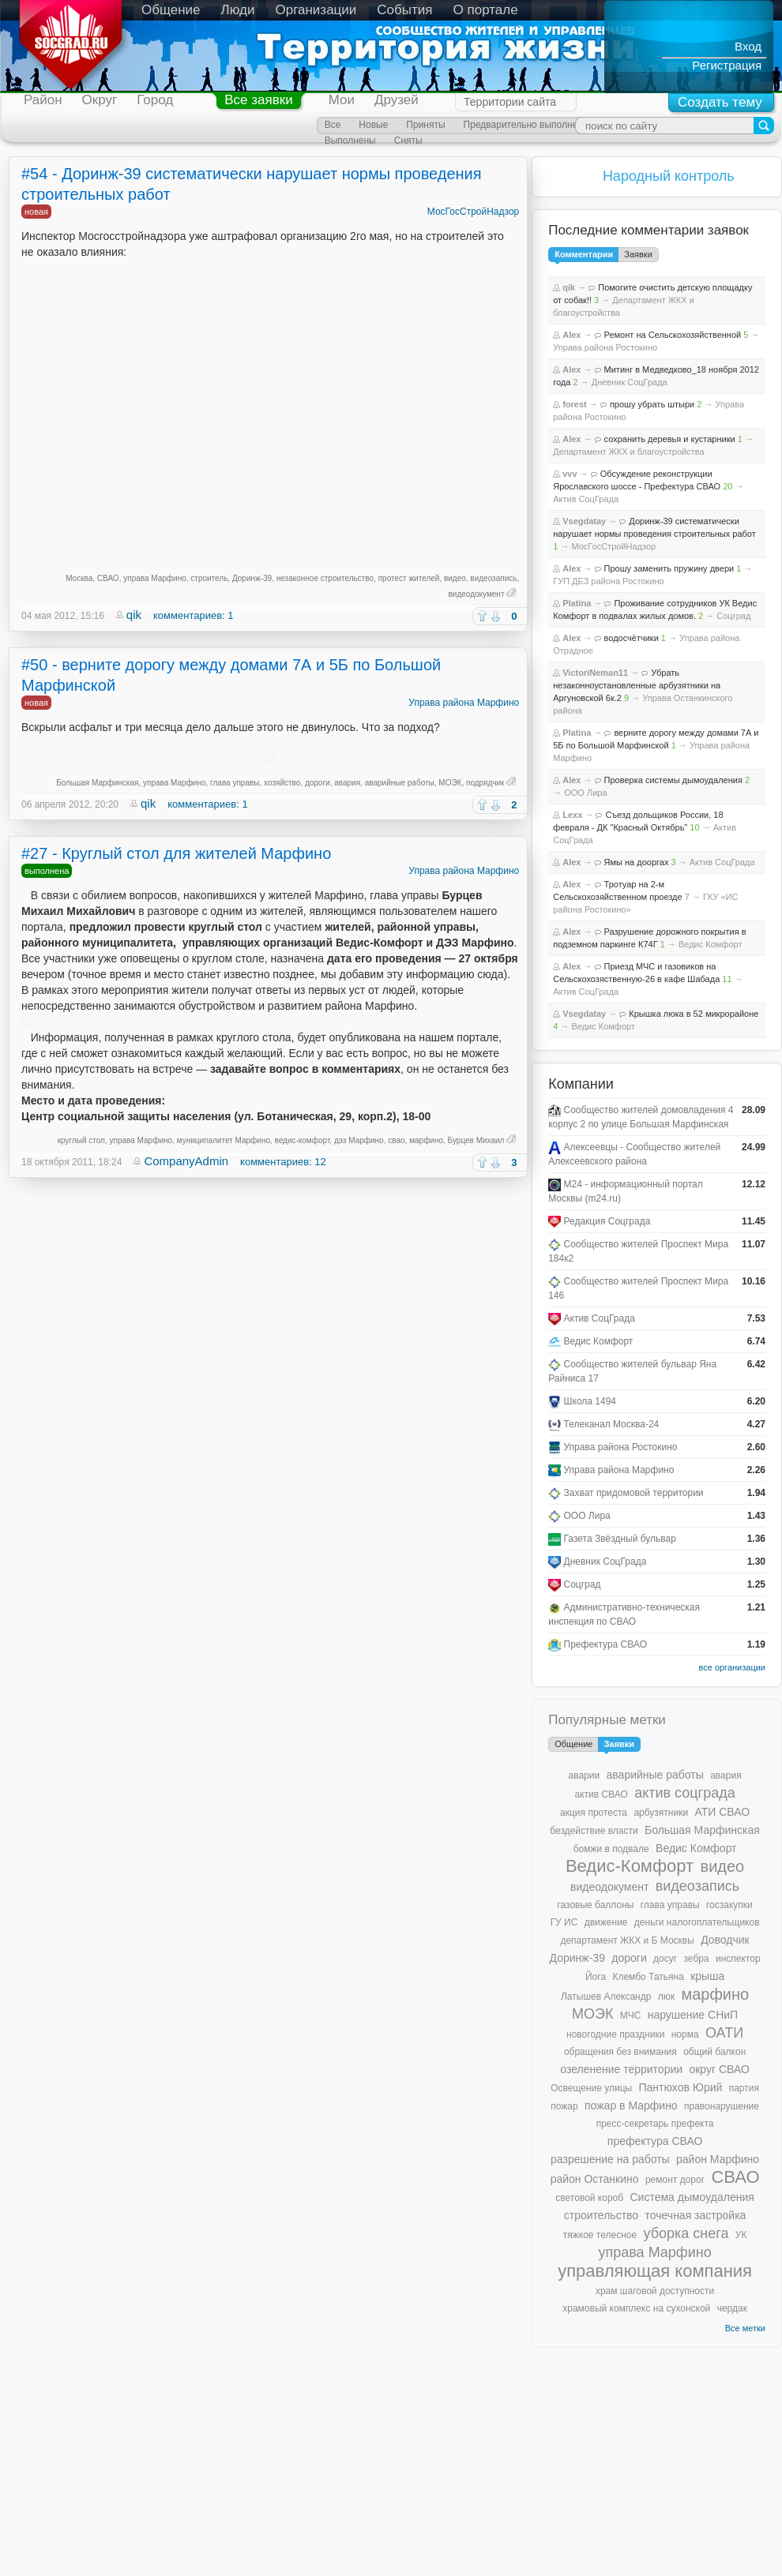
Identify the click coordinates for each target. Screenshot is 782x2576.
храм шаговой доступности (655, 2291)
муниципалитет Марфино (223, 1140)
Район (43, 99)
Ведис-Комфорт (630, 1866)
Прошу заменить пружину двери (669, 568)
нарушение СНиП (693, 2014)
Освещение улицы (591, 2088)
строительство (601, 2215)
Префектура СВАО (605, 1644)
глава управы (234, 782)
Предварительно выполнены (527, 124)
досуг (665, 1958)
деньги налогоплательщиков (697, 1922)
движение (606, 1922)
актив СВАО (600, 1794)
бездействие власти (593, 1830)
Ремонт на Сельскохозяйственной (673, 334)
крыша (707, 1976)
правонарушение (721, 2106)
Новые (373, 124)
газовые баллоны (595, 1904)
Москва (79, 578)
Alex (571, 334)
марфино (426, 1140)
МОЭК (449, 782)
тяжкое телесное (600, 2234)
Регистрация (726, 65)
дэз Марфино (359, 1140)
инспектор (738, 1958)
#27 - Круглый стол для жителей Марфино (176, 853)
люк (666, 1996)
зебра (696, 1958)
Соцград (733, 616)
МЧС (630, 2015)
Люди (238, 9)
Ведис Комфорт (711, 944)
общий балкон (714, 2051)
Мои (342, 99)
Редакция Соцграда (607, 1221)
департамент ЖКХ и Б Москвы (627, 1940)
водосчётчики (631, 638)
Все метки (745, 2328)
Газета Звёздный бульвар (620, 1538)
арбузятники (660, 1812)
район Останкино (595, 2179)
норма (685, 2034)
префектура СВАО (655, 2141)
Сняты (408, 140)
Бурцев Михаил (476, 1140)
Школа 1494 (590, 1401)
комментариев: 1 (193, 615)
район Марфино (717, 2159)
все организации (731, 1667)
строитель (208, 578)
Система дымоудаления (692, 2197)
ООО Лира (585, 792)
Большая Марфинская (97, 782)
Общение (171, 9)
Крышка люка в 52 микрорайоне (693, 1013)
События (404, 9)
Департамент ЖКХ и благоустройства (628, 451)
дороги (317, 782)
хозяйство (282, 782)
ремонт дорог (675, 2179)
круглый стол (81, 1140)
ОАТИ (724, 2033)
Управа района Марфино (463, 702)
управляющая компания (655, 2271)
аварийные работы (399, 782)
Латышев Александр (606, 1996)
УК (741, 2234)
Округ (100, 99)
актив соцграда (684, 1793)
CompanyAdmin (186, 1161)
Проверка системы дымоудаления (673, 780)
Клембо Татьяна (647, 1976)
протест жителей (409, 578)
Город (155, 99)
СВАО (108, 578)
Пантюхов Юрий (680, 2087)
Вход (748, 46)
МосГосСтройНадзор (473, 211)
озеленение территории (621, 2069)
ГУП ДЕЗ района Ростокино (608, 581)
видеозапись (493, 578)
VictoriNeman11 (595, 672)
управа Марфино (154, 578)
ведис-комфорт (302, 1140)
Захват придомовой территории (634, 1492)
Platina (576, 603)
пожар (564, 2106)
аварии (584, 1775)
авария (347, 782)
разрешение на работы (610, 2159)
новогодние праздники (615, 2034)
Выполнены (350, 140)
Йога (595, 1976)
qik (133, 614)
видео (455, 578)
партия (744, 2088)
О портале (485, 9)
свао (396, 1140)
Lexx (572, 814)
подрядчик (485, 782)
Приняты (425, 124)
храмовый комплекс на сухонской (636, 2308)
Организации (316, 9)
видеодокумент (477, 594)
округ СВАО (719, 2069)
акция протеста (593, 1812)
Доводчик (725, 1939)
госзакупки (729, 1904)
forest (574, 404)
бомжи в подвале (611, 1848)
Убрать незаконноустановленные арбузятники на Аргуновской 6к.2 (636, 685)
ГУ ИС (564, 1922)
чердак (732, 2308)
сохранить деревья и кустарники (669, 439)
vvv (569, 473)
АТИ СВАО (722, 1811)
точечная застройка (695, 2215)
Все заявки (258, 99)
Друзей (396, 99)
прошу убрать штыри (652, 404)
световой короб (589, 2197)
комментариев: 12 (283, 1162)
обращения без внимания (620, 2051)
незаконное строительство (325, 578)
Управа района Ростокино (605, 347)
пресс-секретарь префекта (655, 2123)
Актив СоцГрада (585, 499)
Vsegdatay (584, 521)
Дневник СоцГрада (629, 382)
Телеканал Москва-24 (612, 1424)
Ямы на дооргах (636, 862)
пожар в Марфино (631, 2105)
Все (333, 124)
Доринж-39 (252, 578)
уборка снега (685, 2233)
